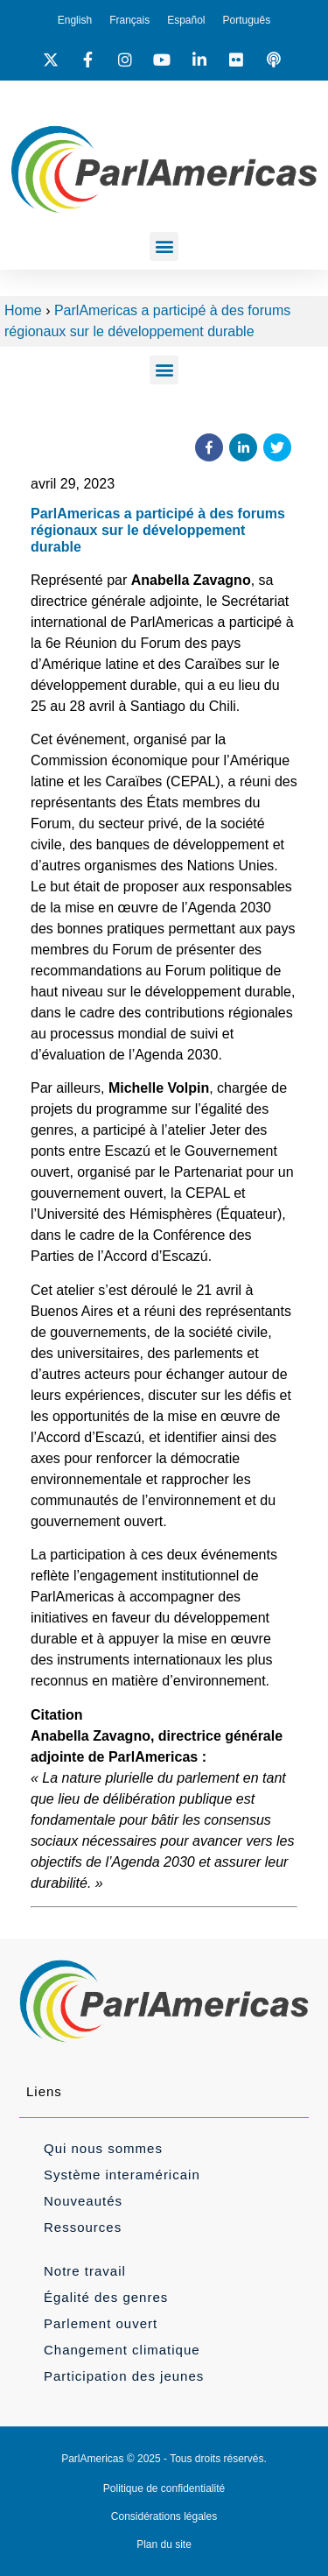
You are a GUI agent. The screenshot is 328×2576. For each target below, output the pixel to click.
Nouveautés (83, 2200)
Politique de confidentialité (164, 2488)
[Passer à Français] (129, 20)
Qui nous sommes (103, 2148)
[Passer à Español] (185, 20)
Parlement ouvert (100, 2323)
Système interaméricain (122, 2174)
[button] (164, 246)
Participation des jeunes (124, 2375)
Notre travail (85, 2270)
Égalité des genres (106, 2297)
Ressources (83, 2227)
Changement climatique (122, 2349)
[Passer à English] (75, 20)
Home (23, 310)
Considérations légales (164, 2516)
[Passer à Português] (247, 20)
